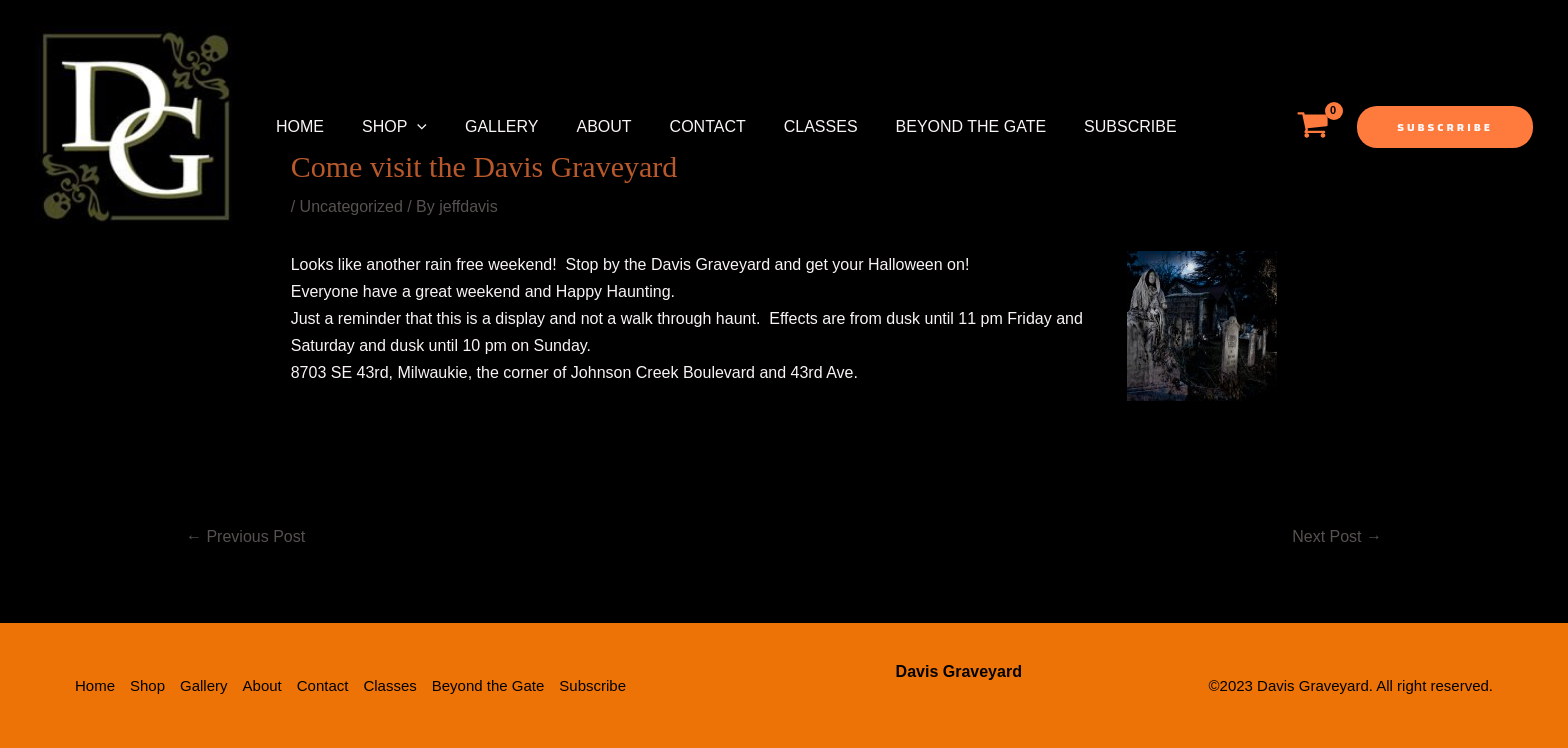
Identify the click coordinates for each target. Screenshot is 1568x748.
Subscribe (1085, 126)
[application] (408, 127)
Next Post (1337, 536)
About (582, 126)
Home (297, 126)
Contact (681, 126)
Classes (788, 126)
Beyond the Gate (932, 126)
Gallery (487, 126)
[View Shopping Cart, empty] (1312, 127)
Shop (385, 127)
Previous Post (245, 536)
